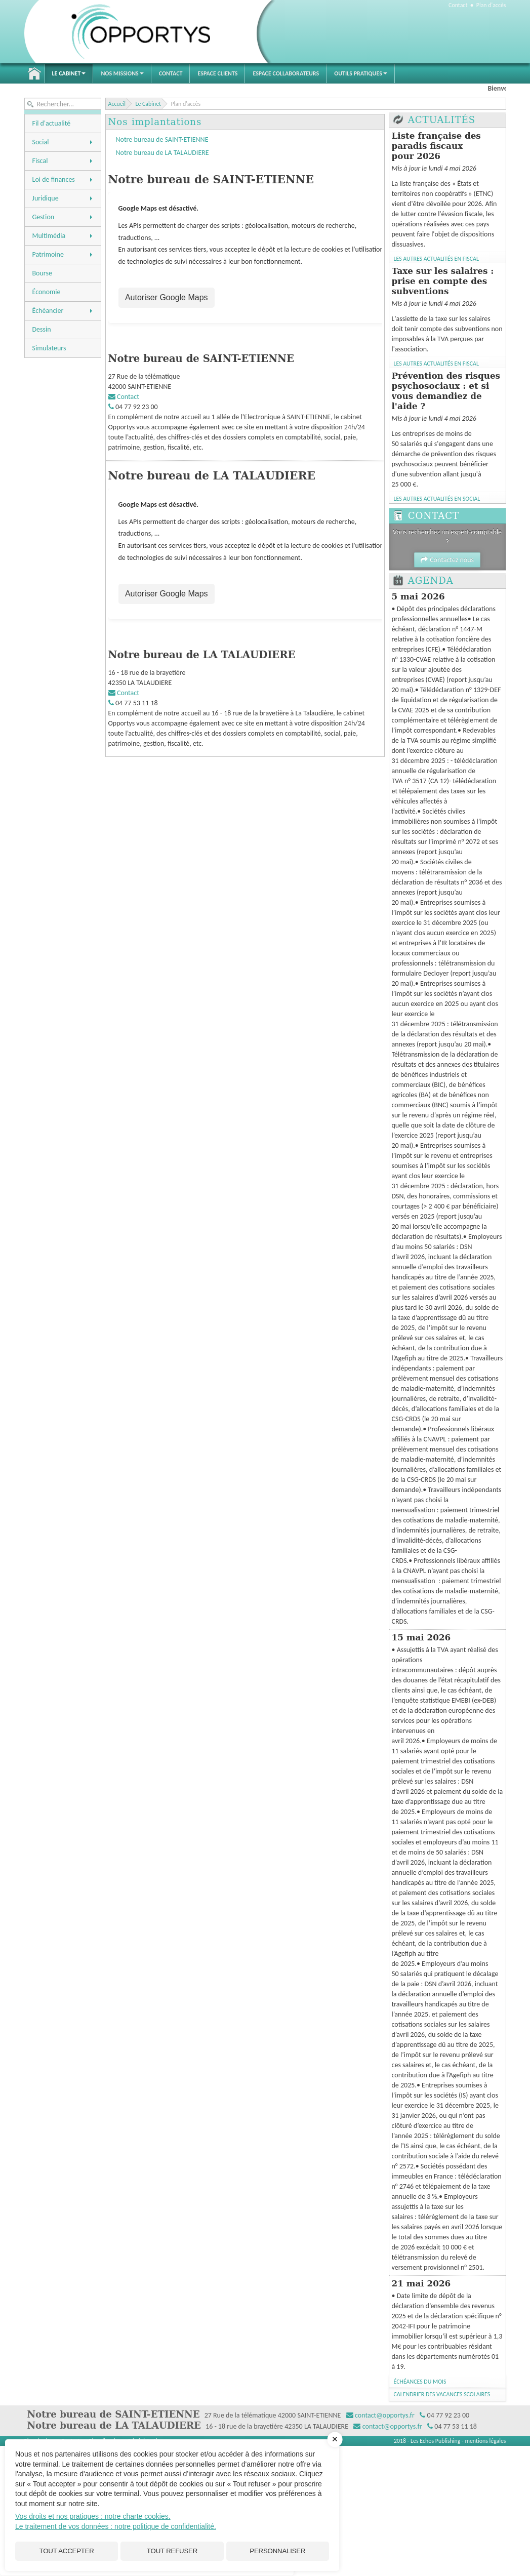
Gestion (63, 217)
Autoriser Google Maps (166, 298)
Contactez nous (447, 559)
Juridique (63, 198)
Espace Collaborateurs (286, 73)
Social (63, 142)
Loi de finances (63, 179)
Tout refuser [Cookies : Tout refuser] (172, 2550)
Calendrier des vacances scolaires (442, 2394)
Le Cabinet (69, 73)
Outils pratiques (360, 73)
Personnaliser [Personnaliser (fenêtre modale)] (277, 2550)
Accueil (34, 73)
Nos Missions (122, 73)
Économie (46, 292)
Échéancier (63, 310)
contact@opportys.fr (385, 2415)
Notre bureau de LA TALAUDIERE (162, 152)
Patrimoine (63, 254)
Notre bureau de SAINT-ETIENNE (162, 139)
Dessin (41, 329)
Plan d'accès (491, 5)
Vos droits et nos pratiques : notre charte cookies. (93, 2514)
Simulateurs (49, 348)
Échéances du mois (420, 2381)
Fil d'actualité (51, 123)
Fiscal (63, 160)
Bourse (42, 273)
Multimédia (63, 235)
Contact (458, 5)
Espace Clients (217, 73)
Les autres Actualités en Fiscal (436, 258)
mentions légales (485, 2440)
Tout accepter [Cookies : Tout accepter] (66, 2550)
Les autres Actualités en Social (437, 498)
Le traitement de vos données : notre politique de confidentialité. (115, 2524)
